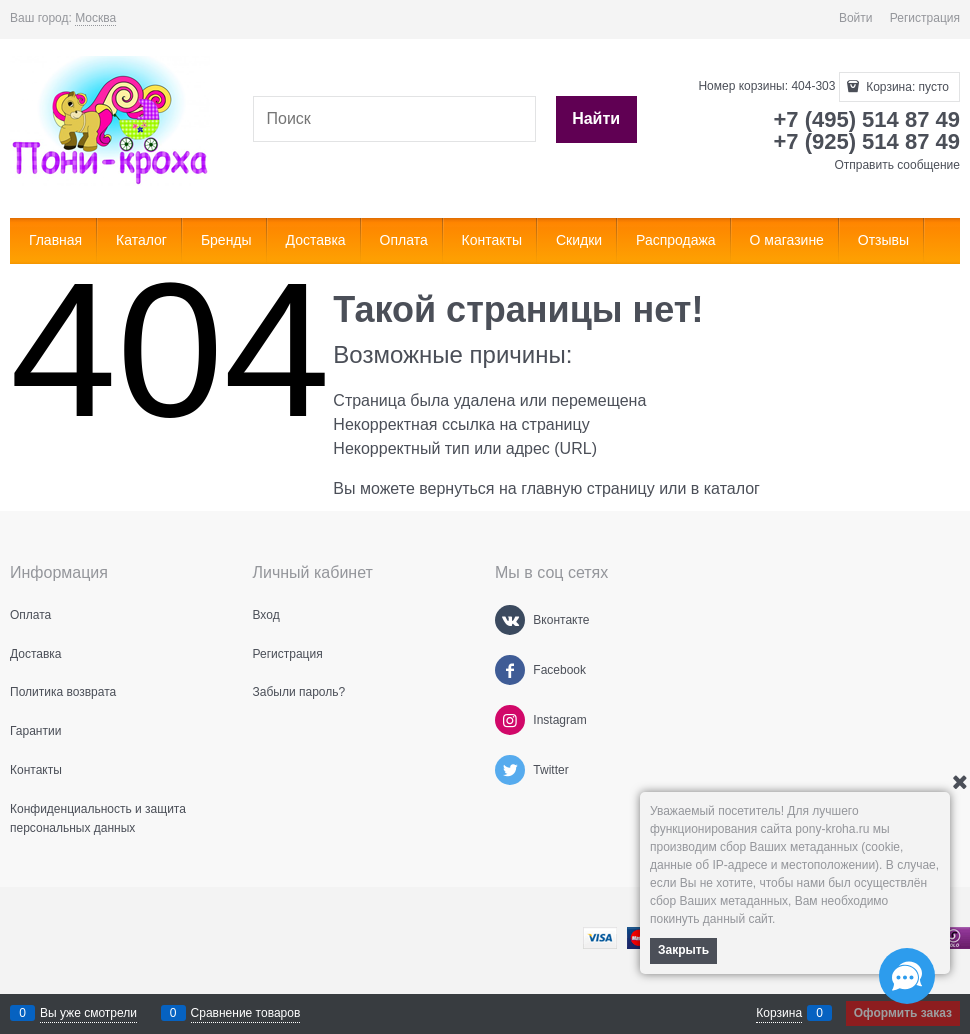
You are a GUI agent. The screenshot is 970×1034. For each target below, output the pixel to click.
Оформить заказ (903, 1013)
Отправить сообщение (897, 165)
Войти (856, 18)
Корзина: (906, 87)
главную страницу (588, 488)
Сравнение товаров (246, 1013)
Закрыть (683, 950)
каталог (732, 488)
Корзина (779, 1013)
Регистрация (925, 18)
